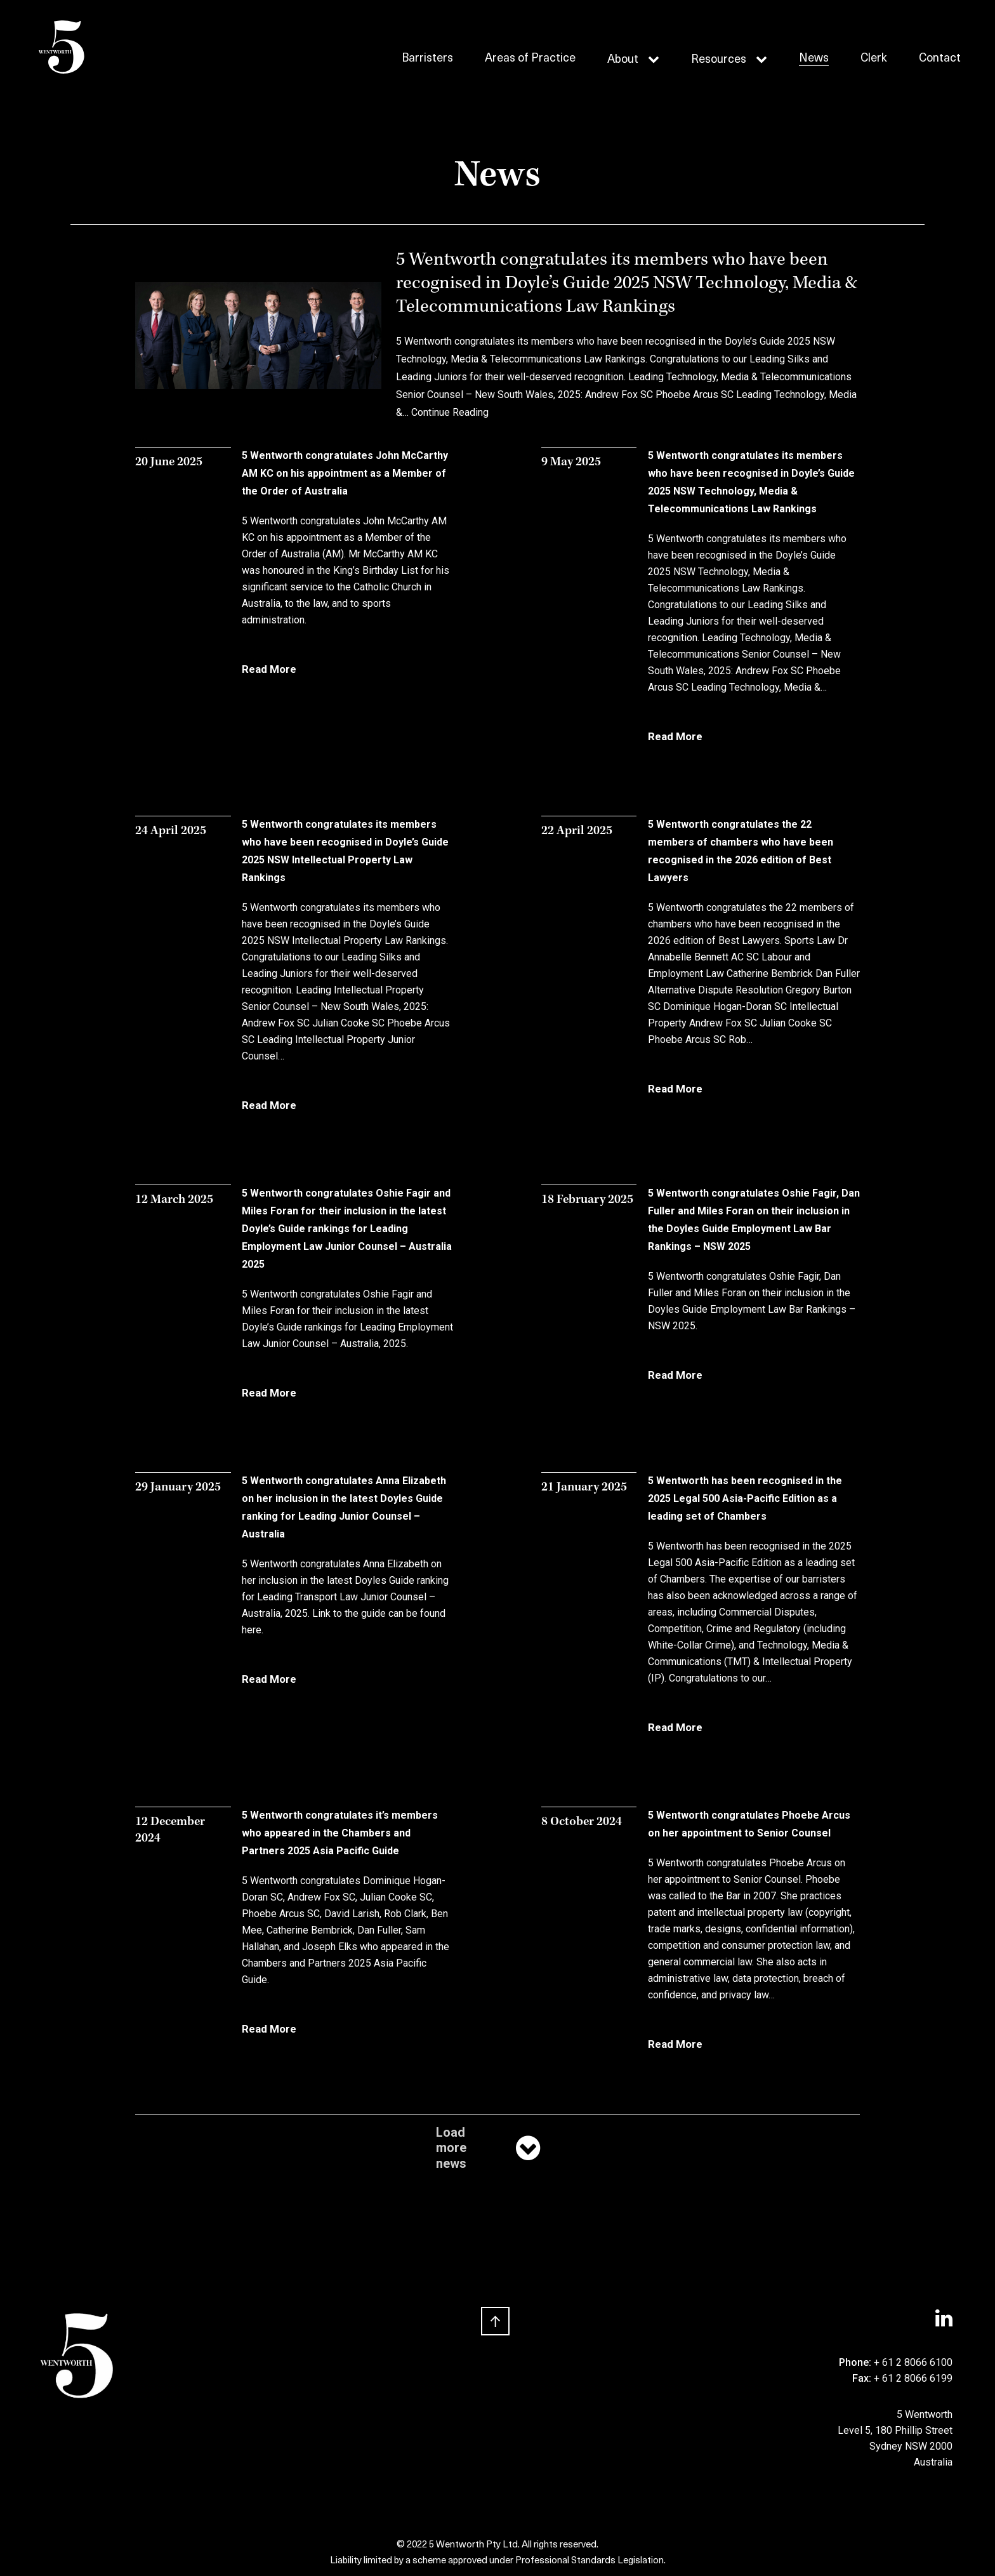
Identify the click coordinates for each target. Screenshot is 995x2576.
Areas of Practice (530, 59)
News (814, 59)
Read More (269, 669)
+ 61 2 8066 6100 (913, 2362)
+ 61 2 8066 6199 (913, 2378)
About (622, 60)
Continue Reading (450, 412)
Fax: (863, 2378)
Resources (718, 60)
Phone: (856, 2362)
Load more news (489, 2148)
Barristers (427, 59)
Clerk (873, 59)
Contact (940, 59)
